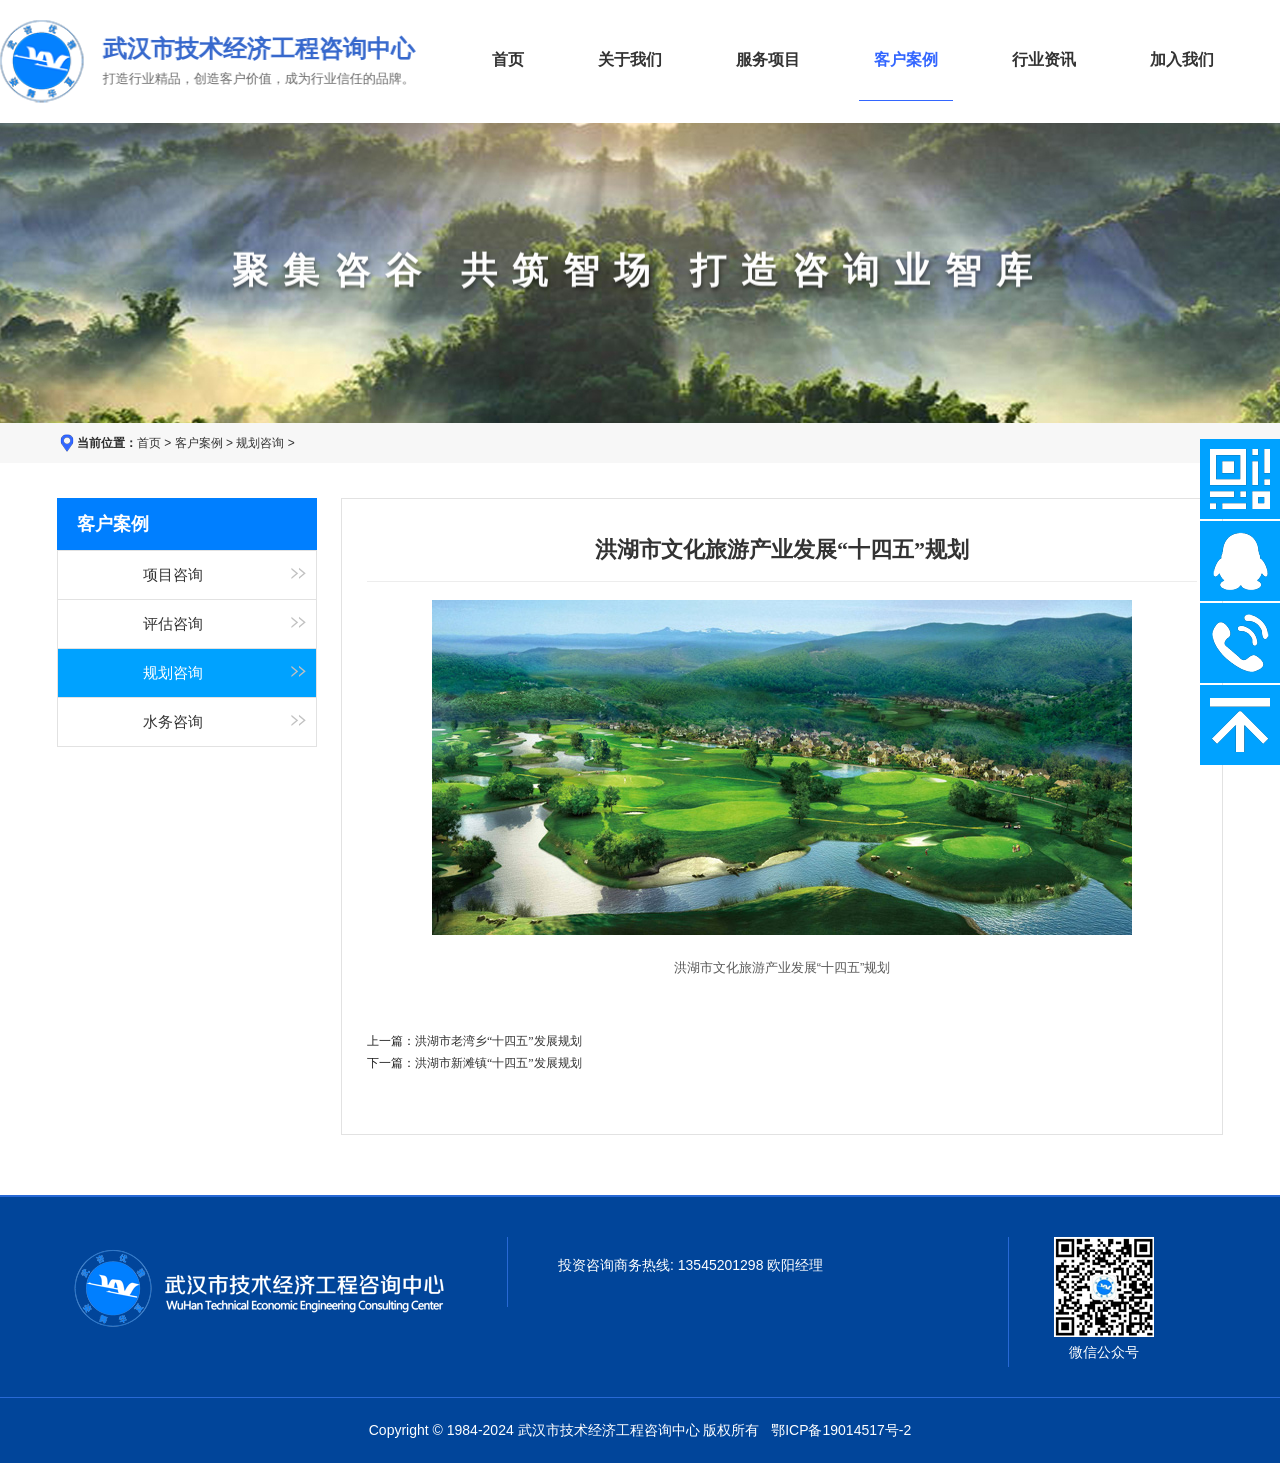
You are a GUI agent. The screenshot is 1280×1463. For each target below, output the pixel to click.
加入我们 (1182, 59)
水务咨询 (173, 722)
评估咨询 (173, 624)
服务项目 (768, 59)
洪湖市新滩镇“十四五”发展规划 (498, 1063)
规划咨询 (260, 443)
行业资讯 (1044, 59)
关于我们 (630, 59)
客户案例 (199, 443)
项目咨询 (173, 575)
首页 (508, 59)
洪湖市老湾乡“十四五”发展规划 (498, 1041)
